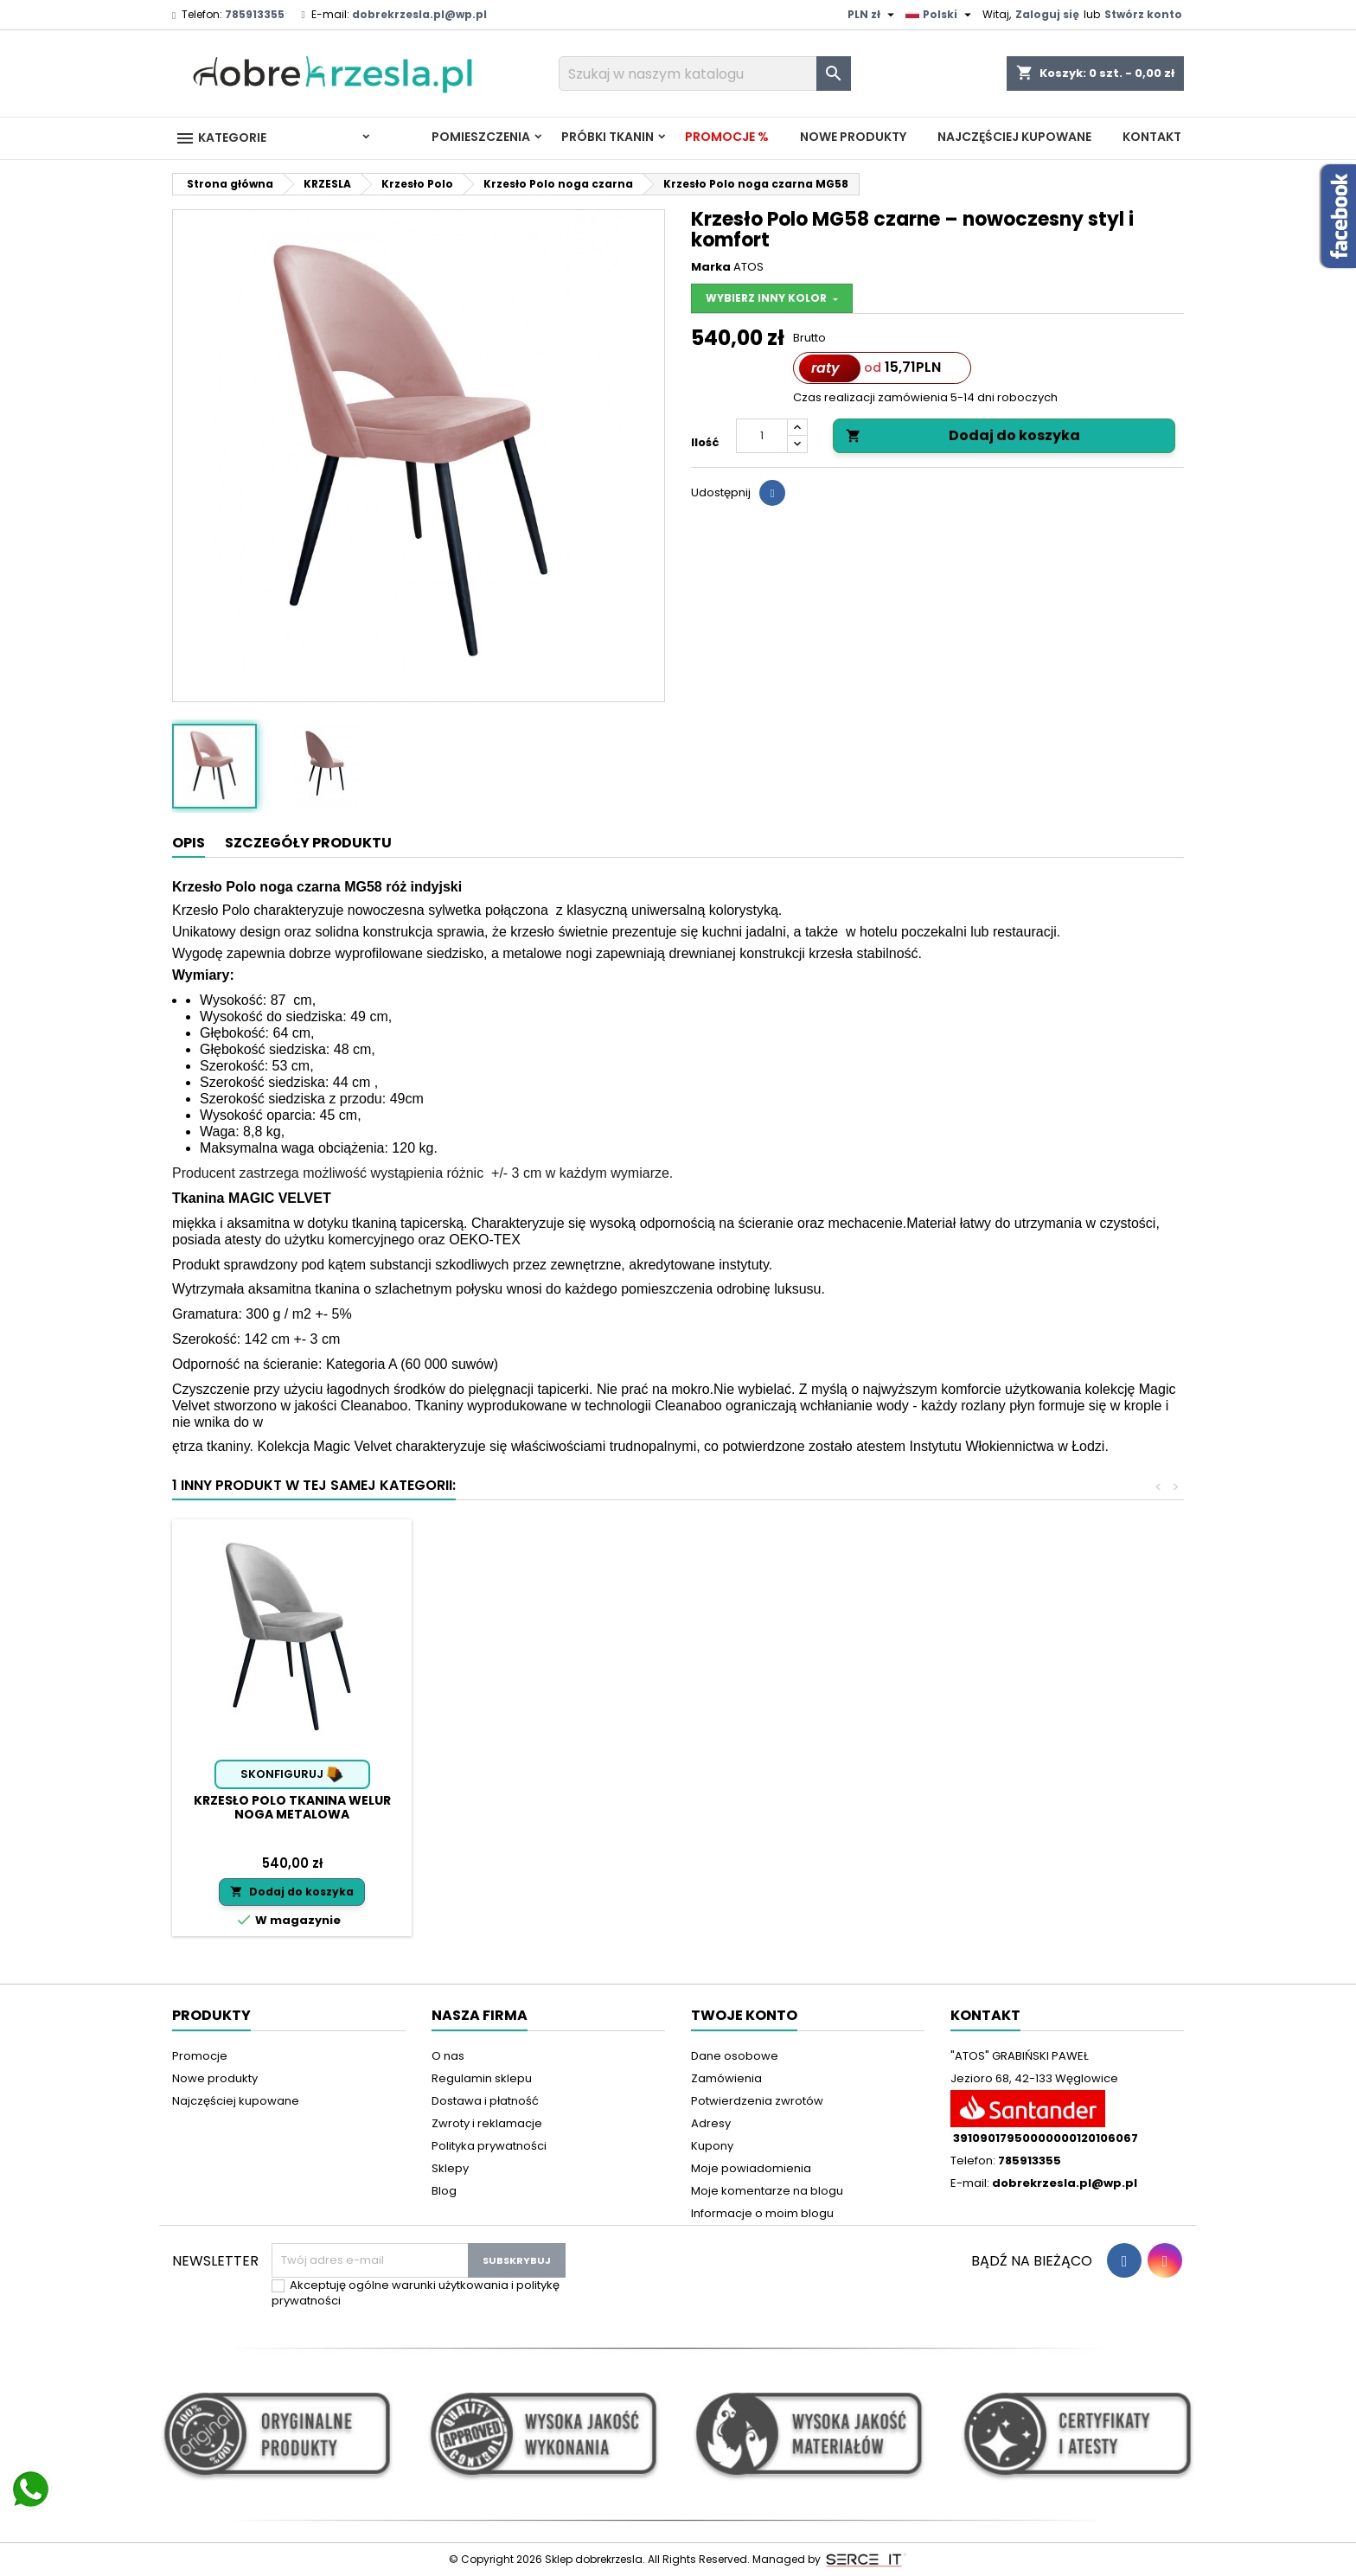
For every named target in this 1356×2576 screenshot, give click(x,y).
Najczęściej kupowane (1014, 136)
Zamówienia (726, 2078)
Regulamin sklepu (482, 2078)
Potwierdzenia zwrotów (757, 2101)
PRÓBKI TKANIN (607, 136)
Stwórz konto (1143, 14)
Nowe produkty (853, 136)
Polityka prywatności (489, 2146)
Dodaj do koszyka (963, 435)
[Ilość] (762, 436)
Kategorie (220, 138)
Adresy (711, 2123)
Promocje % (727, 136)
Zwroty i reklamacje (487, 2123)
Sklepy (450, 2168)
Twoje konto (744, 2015)
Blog (444, 2191)
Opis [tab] (188, 843)
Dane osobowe (734, 2056)
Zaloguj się (1047, 14)
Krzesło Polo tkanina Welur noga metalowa (292, 1807)
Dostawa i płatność (485, 2101)
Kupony (712, 2146)
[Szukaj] (705, 73)
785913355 (255, 14)
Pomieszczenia (481, 136)
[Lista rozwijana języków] (940, 14)
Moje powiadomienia (751, 2168)
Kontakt (1152, 136)
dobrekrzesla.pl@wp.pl (419, 14)
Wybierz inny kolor (767, 298)
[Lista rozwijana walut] (873, 14)
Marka (711, 267)
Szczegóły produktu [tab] (308, 843)
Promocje (199, 2056)
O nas (448, 2056)
